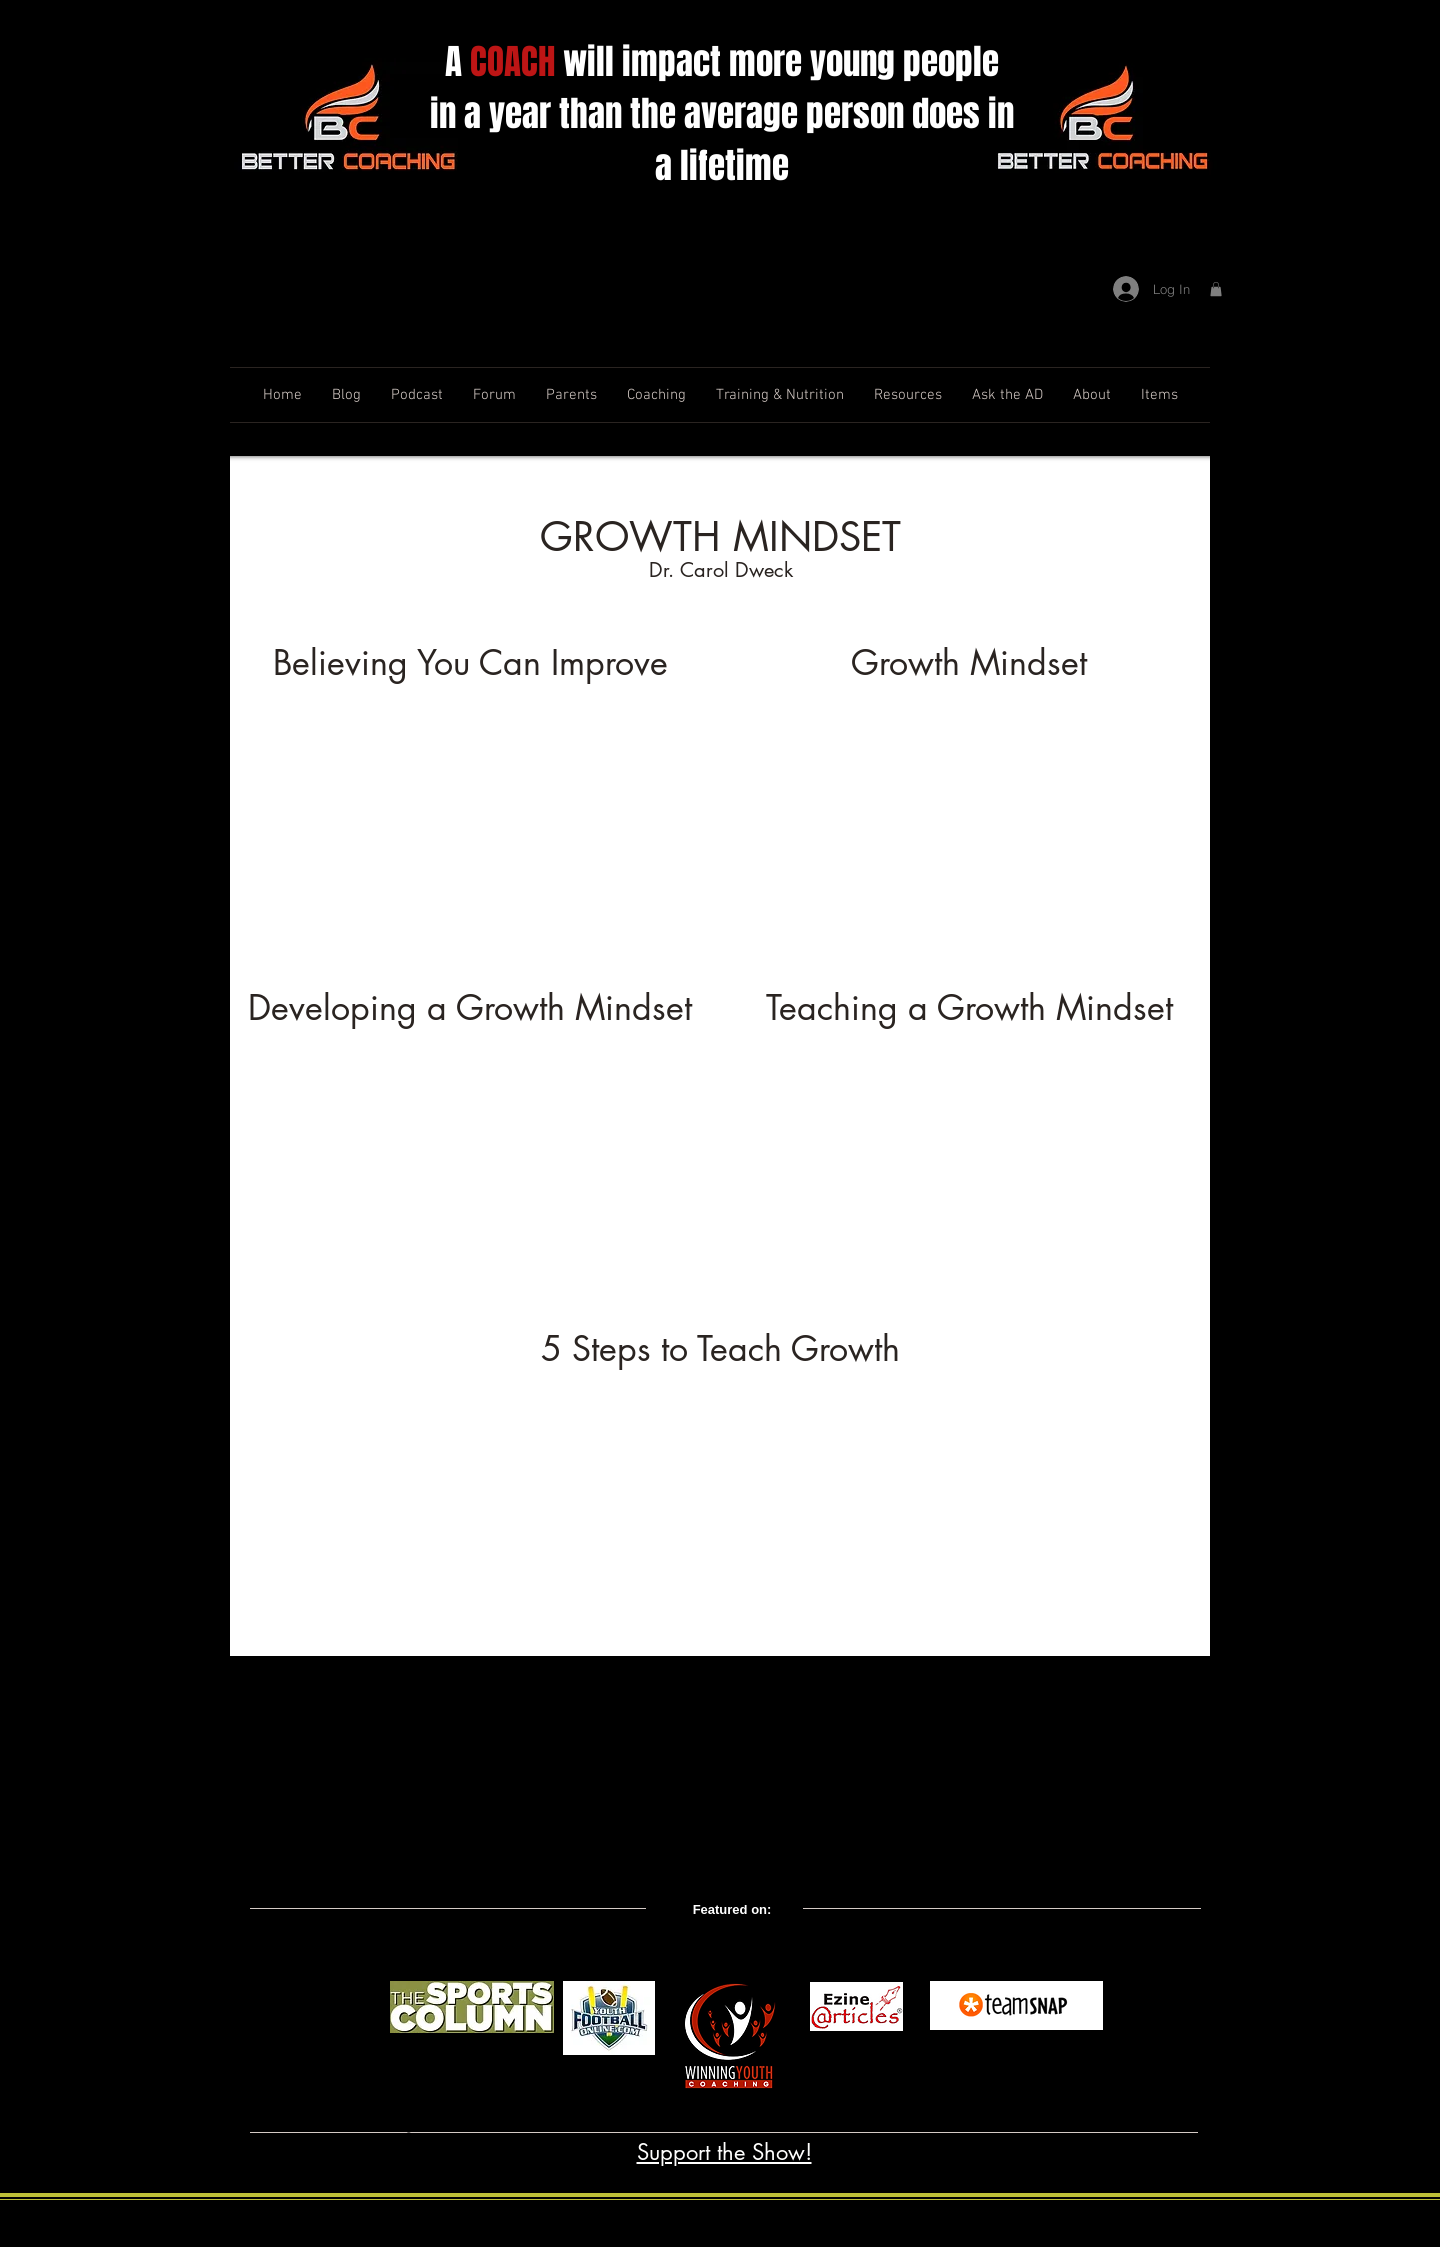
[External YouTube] (470, 831)
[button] (1216, 289)
